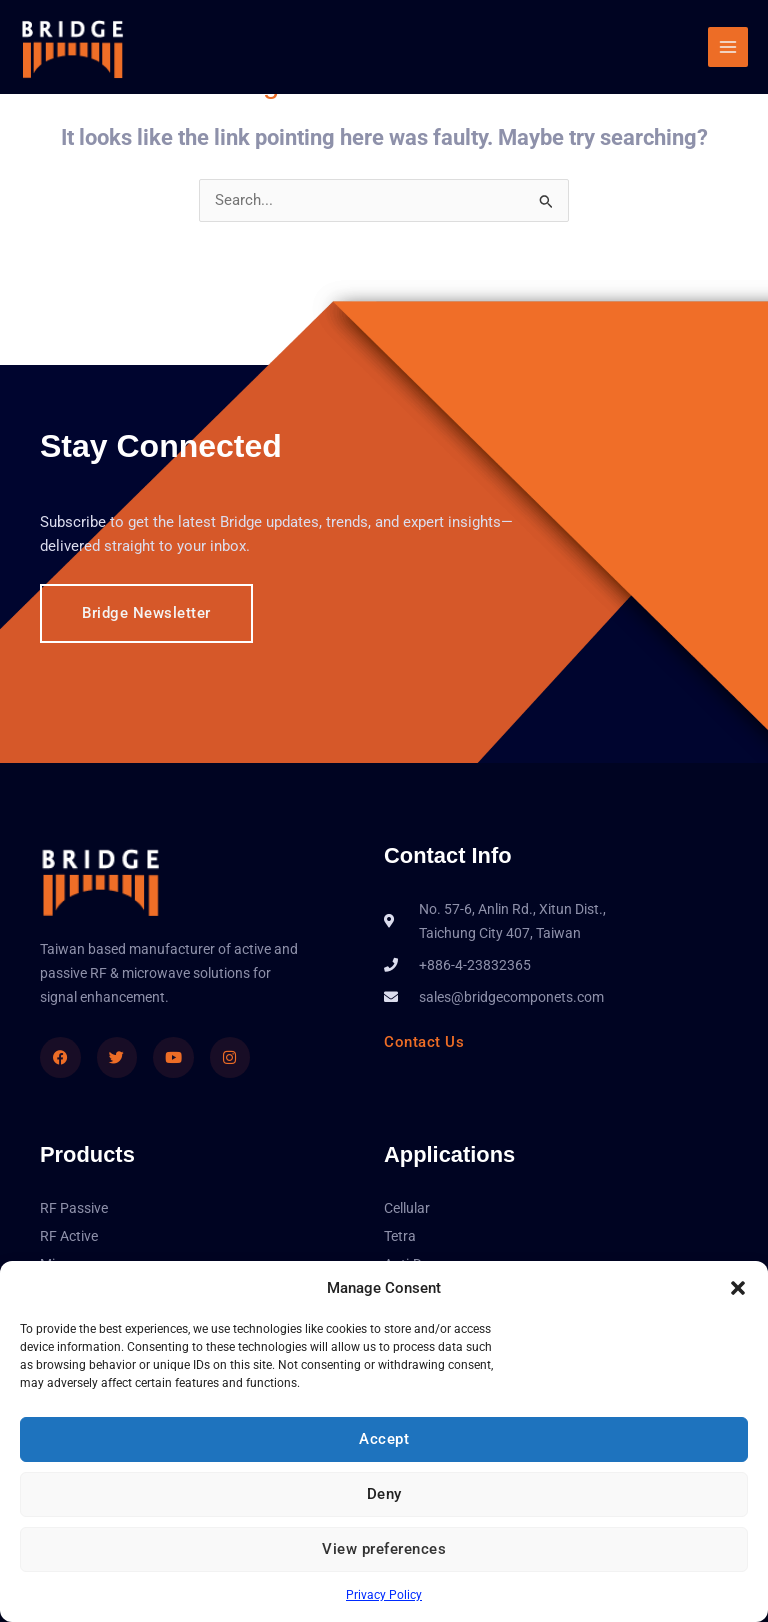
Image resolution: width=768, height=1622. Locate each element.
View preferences (384, 1549)
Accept (384, 1439)
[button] (738, 1288)
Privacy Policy (384, 1595)
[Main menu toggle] (728, 47)
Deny (384, 1494)
